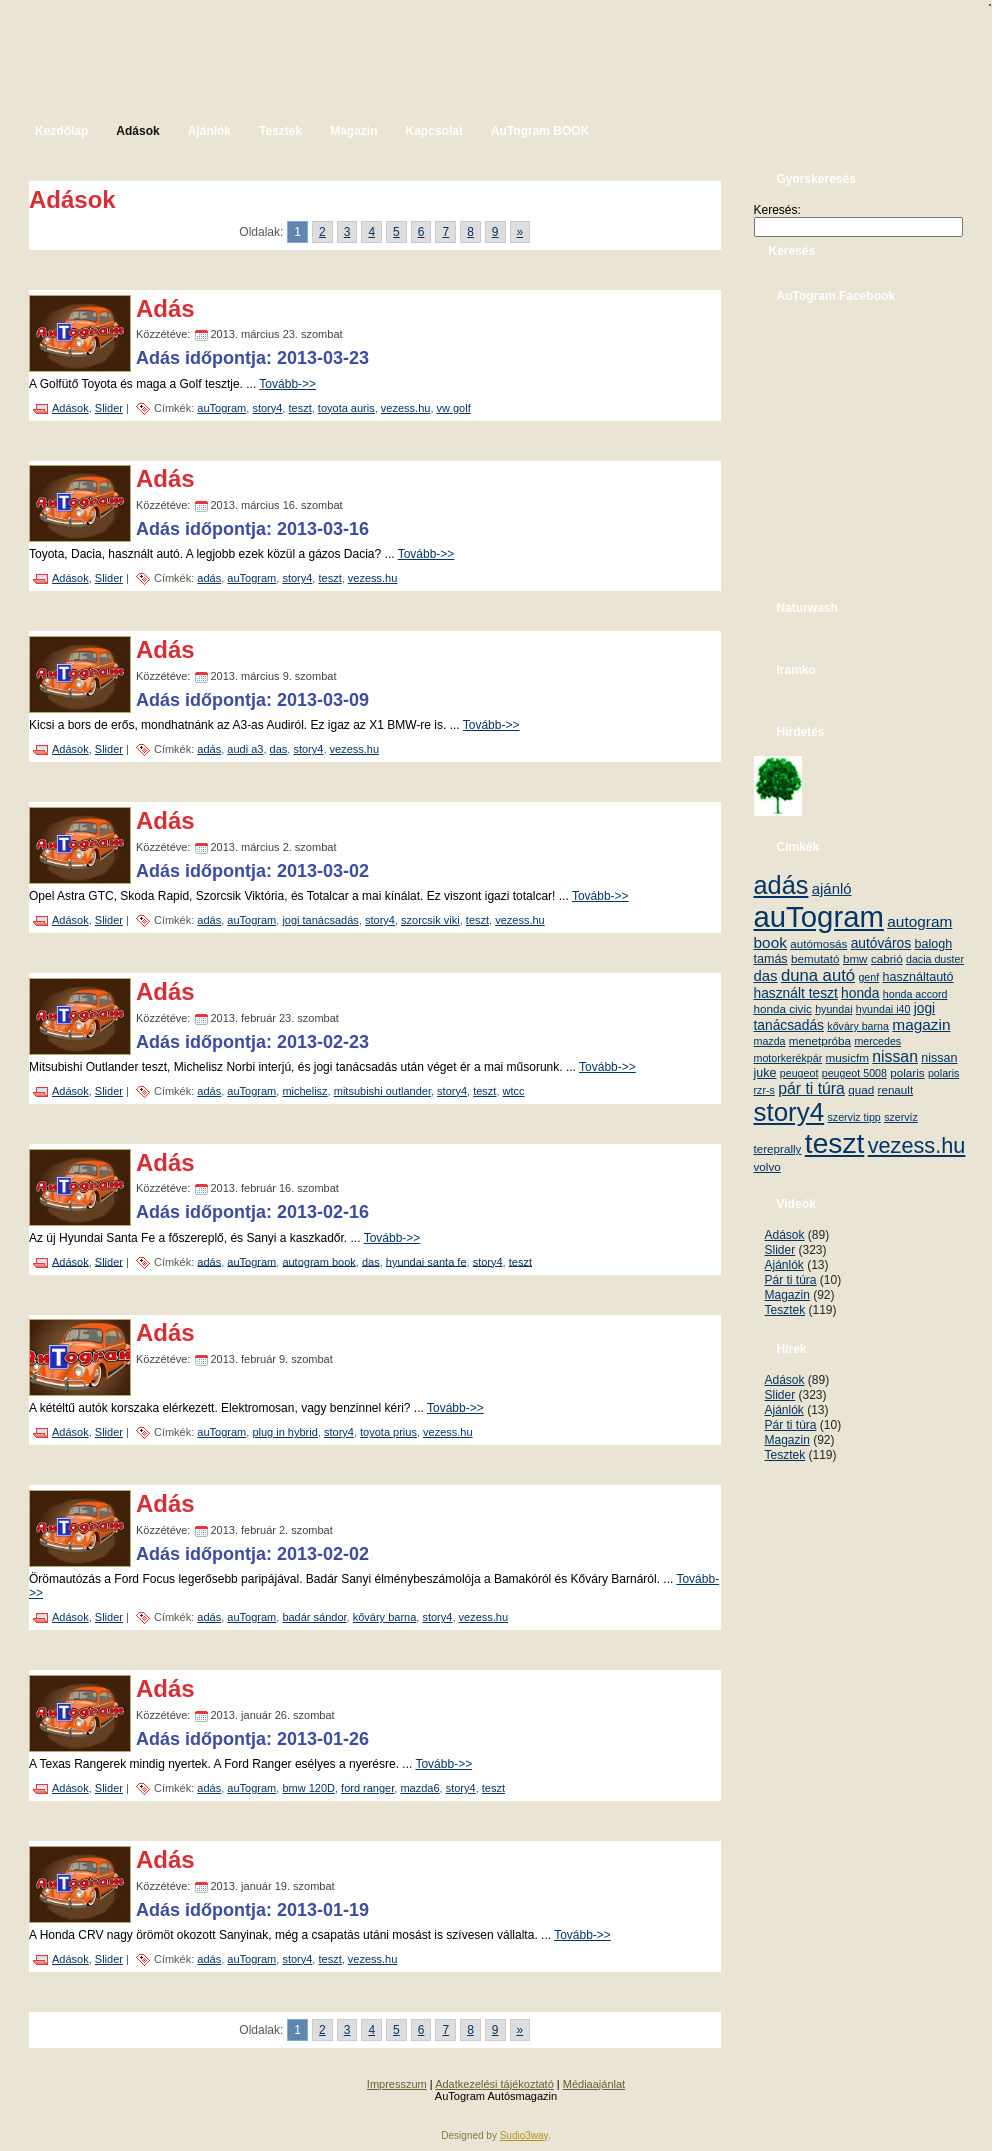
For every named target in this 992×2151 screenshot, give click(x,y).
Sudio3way (524, 2135)
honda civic (783, 1008)
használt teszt (796, 993)
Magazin (787, 1295)
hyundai (833, 1009)
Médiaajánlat (594, 2084)
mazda (770, 1041)
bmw (855, 958)
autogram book (318, 1261)
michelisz (304, 1091)
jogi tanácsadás (320, 920)
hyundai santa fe (426, 1261)
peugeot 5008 (854, 1073)
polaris (907, 1072)
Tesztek (785, 1310)
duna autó (818, 975)
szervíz (901, 1117)
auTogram (221, 408)
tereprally (778, 1148)
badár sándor (314, 1617)
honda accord (915, 994)
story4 (267, 408)
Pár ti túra (791, 1280)
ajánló (832, 888)
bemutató (815, 958)
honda (860, 993)
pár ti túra (811, 1088)
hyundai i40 (883, 1009)
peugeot (799, 1073)
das (279, 749)
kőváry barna (385, 1617)
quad (861, 1089)
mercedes (877, 1041)
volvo (767, 1166)
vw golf (454, 408)
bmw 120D (308, 1788)
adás (209, 578)
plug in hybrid (284, 1432)
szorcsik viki (430, 920)
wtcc (514, 1091)
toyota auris (346, 408)
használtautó (918, 977)
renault (896, 1089)
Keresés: (777, 210)
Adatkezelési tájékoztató (494, 2084)
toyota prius (388, 1432)
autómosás (818, 943)
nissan (895, 1056)
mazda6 (419, 1788)
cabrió (887, 958)
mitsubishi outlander (382, 1091)
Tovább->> (287, 384)
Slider (109, 408)
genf (868, 977)
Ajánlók (784, 1265)
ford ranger (367, 1788)
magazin (921, 1024)
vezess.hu (406, 408)
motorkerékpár (788, 1058)
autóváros (881, 943)
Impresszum (397, 2084)
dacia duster (935, 959)
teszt (299, 408)
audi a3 (245, 749)
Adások (70, 408)
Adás (165, 308)
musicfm (847, 1057)
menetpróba (820, 1040)
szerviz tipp (853, 1117)
